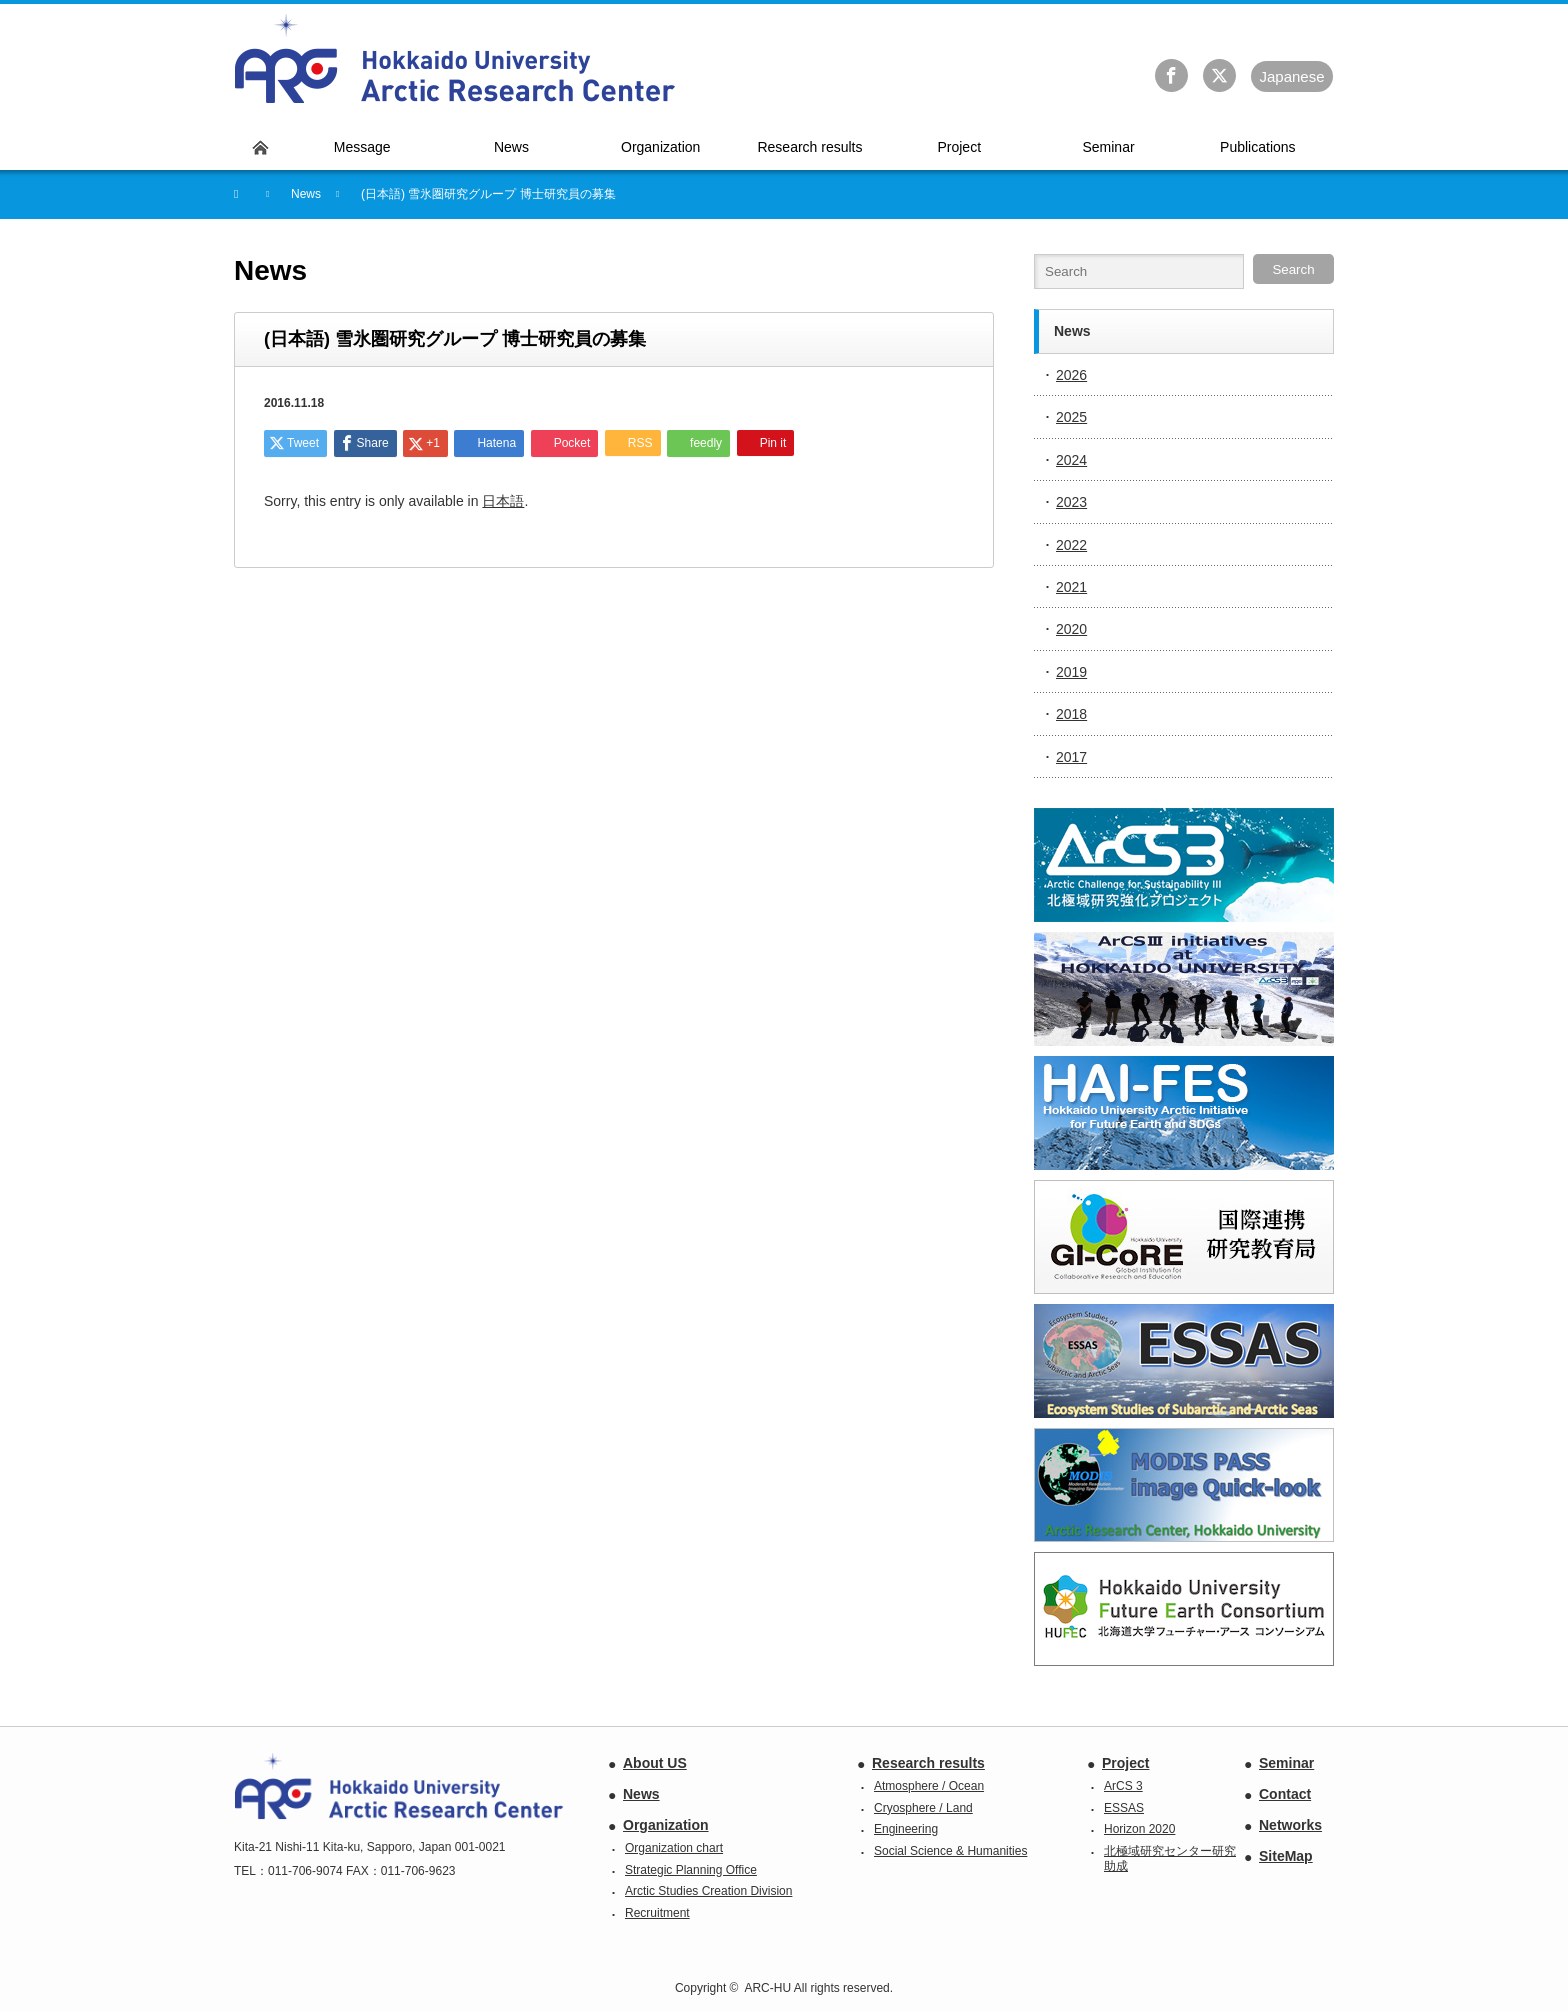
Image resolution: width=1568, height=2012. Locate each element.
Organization (666, 1825)
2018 (1071, 714)
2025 (1071, 417)
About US (655, 1763)
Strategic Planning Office (691, 1870)
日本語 (503, 501)
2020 (1071, 629)
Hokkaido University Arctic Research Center (455, 59)
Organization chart (674, 1848)
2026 (1071, 375)
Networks (1290, 1825)
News (641, 1794)
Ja (1291, 76)
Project (1125, 1763)
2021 (1071, 587)
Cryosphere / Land (923, 1808)
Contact (1285, 1794)
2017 (1071, 757)
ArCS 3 (1123, 1786)
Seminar (1286, 1763)
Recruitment (657, 1913)
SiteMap (1286, 1856)
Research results (928, 1763)
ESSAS (1124, 1808)
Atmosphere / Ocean (929, 1786)
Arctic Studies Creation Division (708, 1891)
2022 (1071, 545)
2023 (1071, 502)
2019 (1071, 672)
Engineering (906, 1829)
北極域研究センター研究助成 (1170, 1859)
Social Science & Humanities (950, 1851)
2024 (1071, 460)
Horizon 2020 (1139, 1829)
